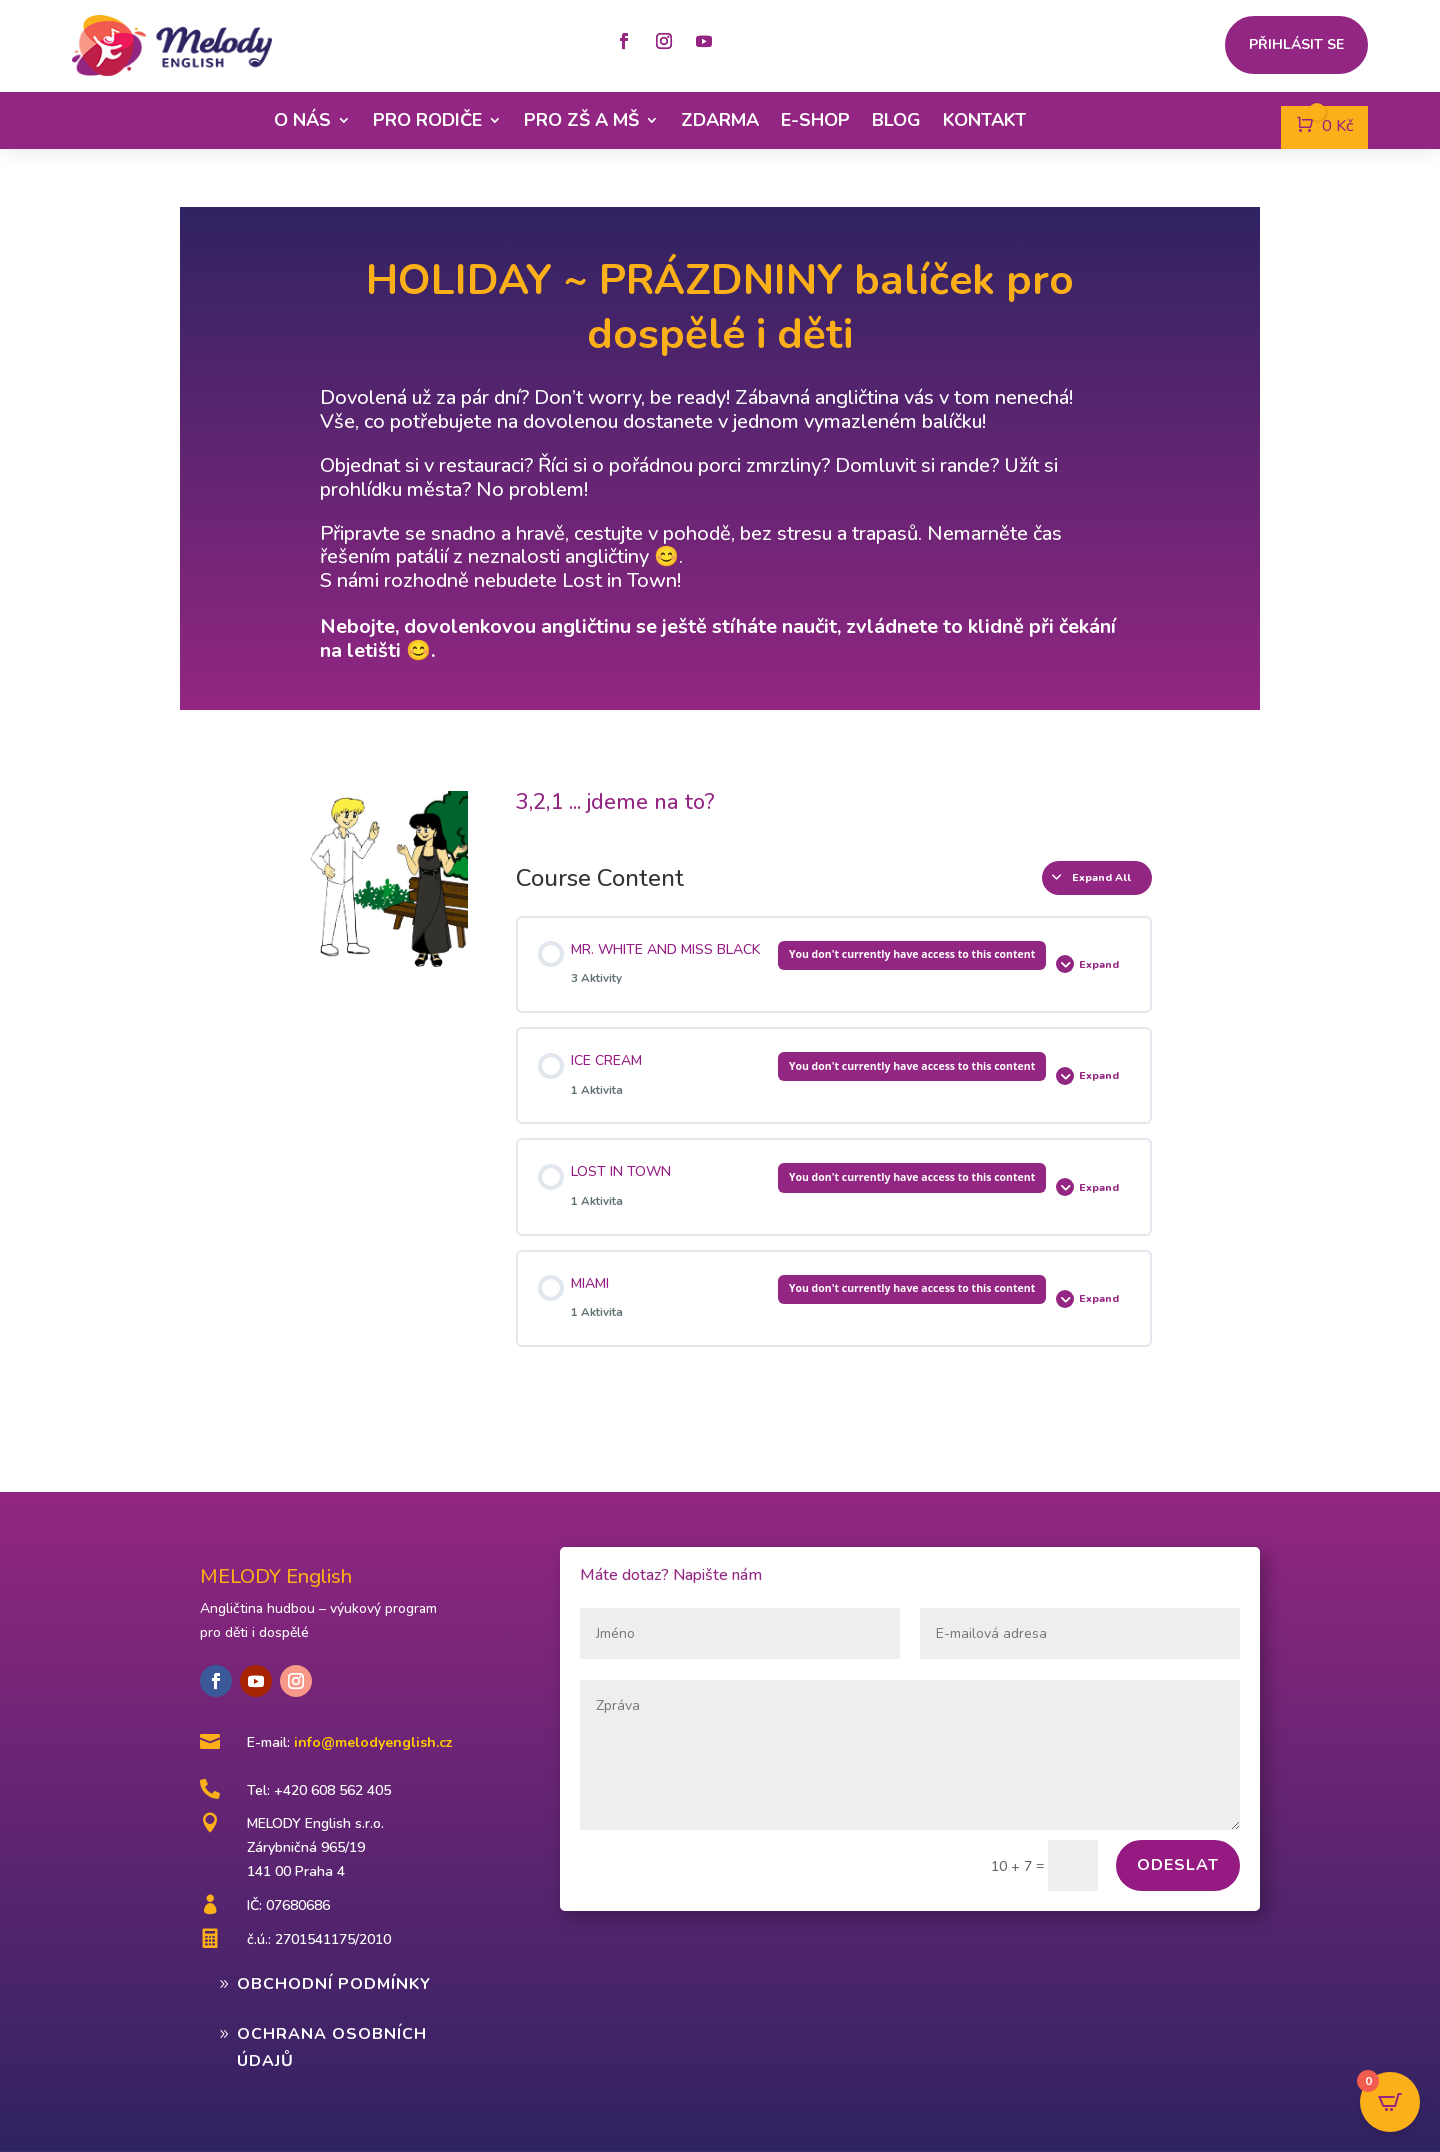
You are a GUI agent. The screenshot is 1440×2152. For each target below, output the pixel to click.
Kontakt (984, 120)
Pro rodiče (427, 120)
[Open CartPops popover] (1390, 2102)
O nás (302, 120)
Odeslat (1178, 1865)
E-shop (815, 120)
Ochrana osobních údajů (332, 2047)
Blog (896, 120)
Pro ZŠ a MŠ (581, 120)
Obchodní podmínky (334, 1984)
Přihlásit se (1296, 46)
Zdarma (720, 120)
